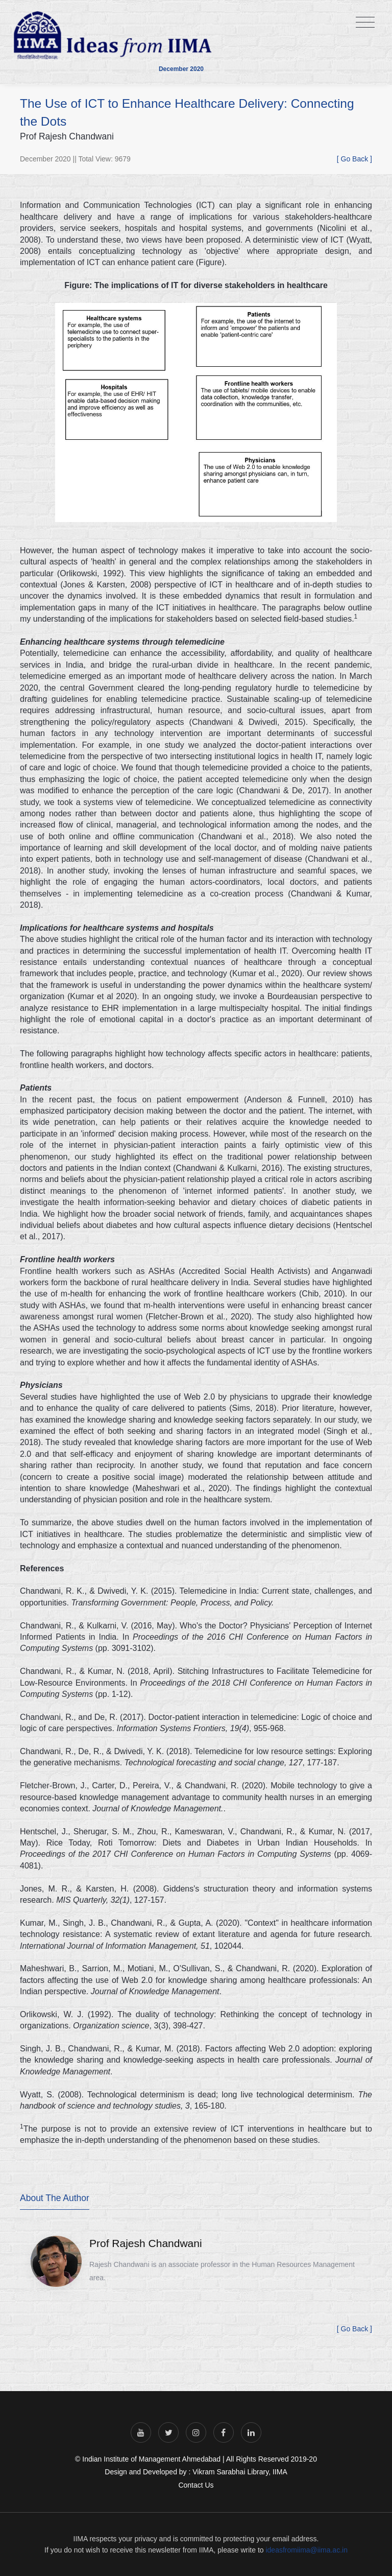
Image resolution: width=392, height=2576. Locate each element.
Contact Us (195, 2485)
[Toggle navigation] (365, 22)
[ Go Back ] (354, 159)
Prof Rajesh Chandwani (145, 2243)
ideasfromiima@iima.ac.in (306, 2550)
